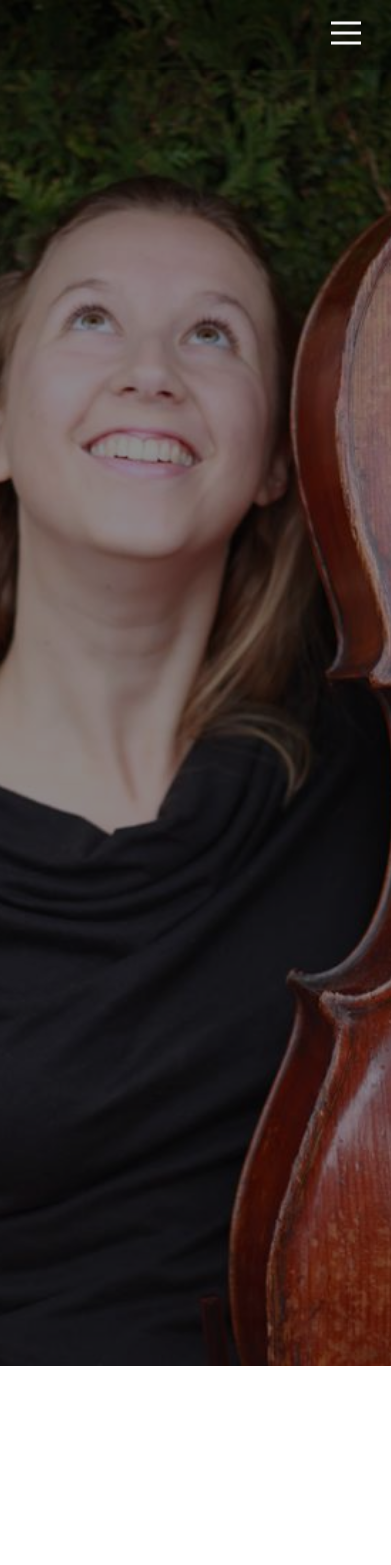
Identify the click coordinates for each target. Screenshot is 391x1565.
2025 (232, 1238)
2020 (330, 1210)
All (91, 1210)
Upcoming (145, 1210)
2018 (247, 1210)
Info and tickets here (197, 1490)
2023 (189, 1238)
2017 (206, 1210)
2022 (147, 1238)
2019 (288, 1210)
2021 (105, 1238)
